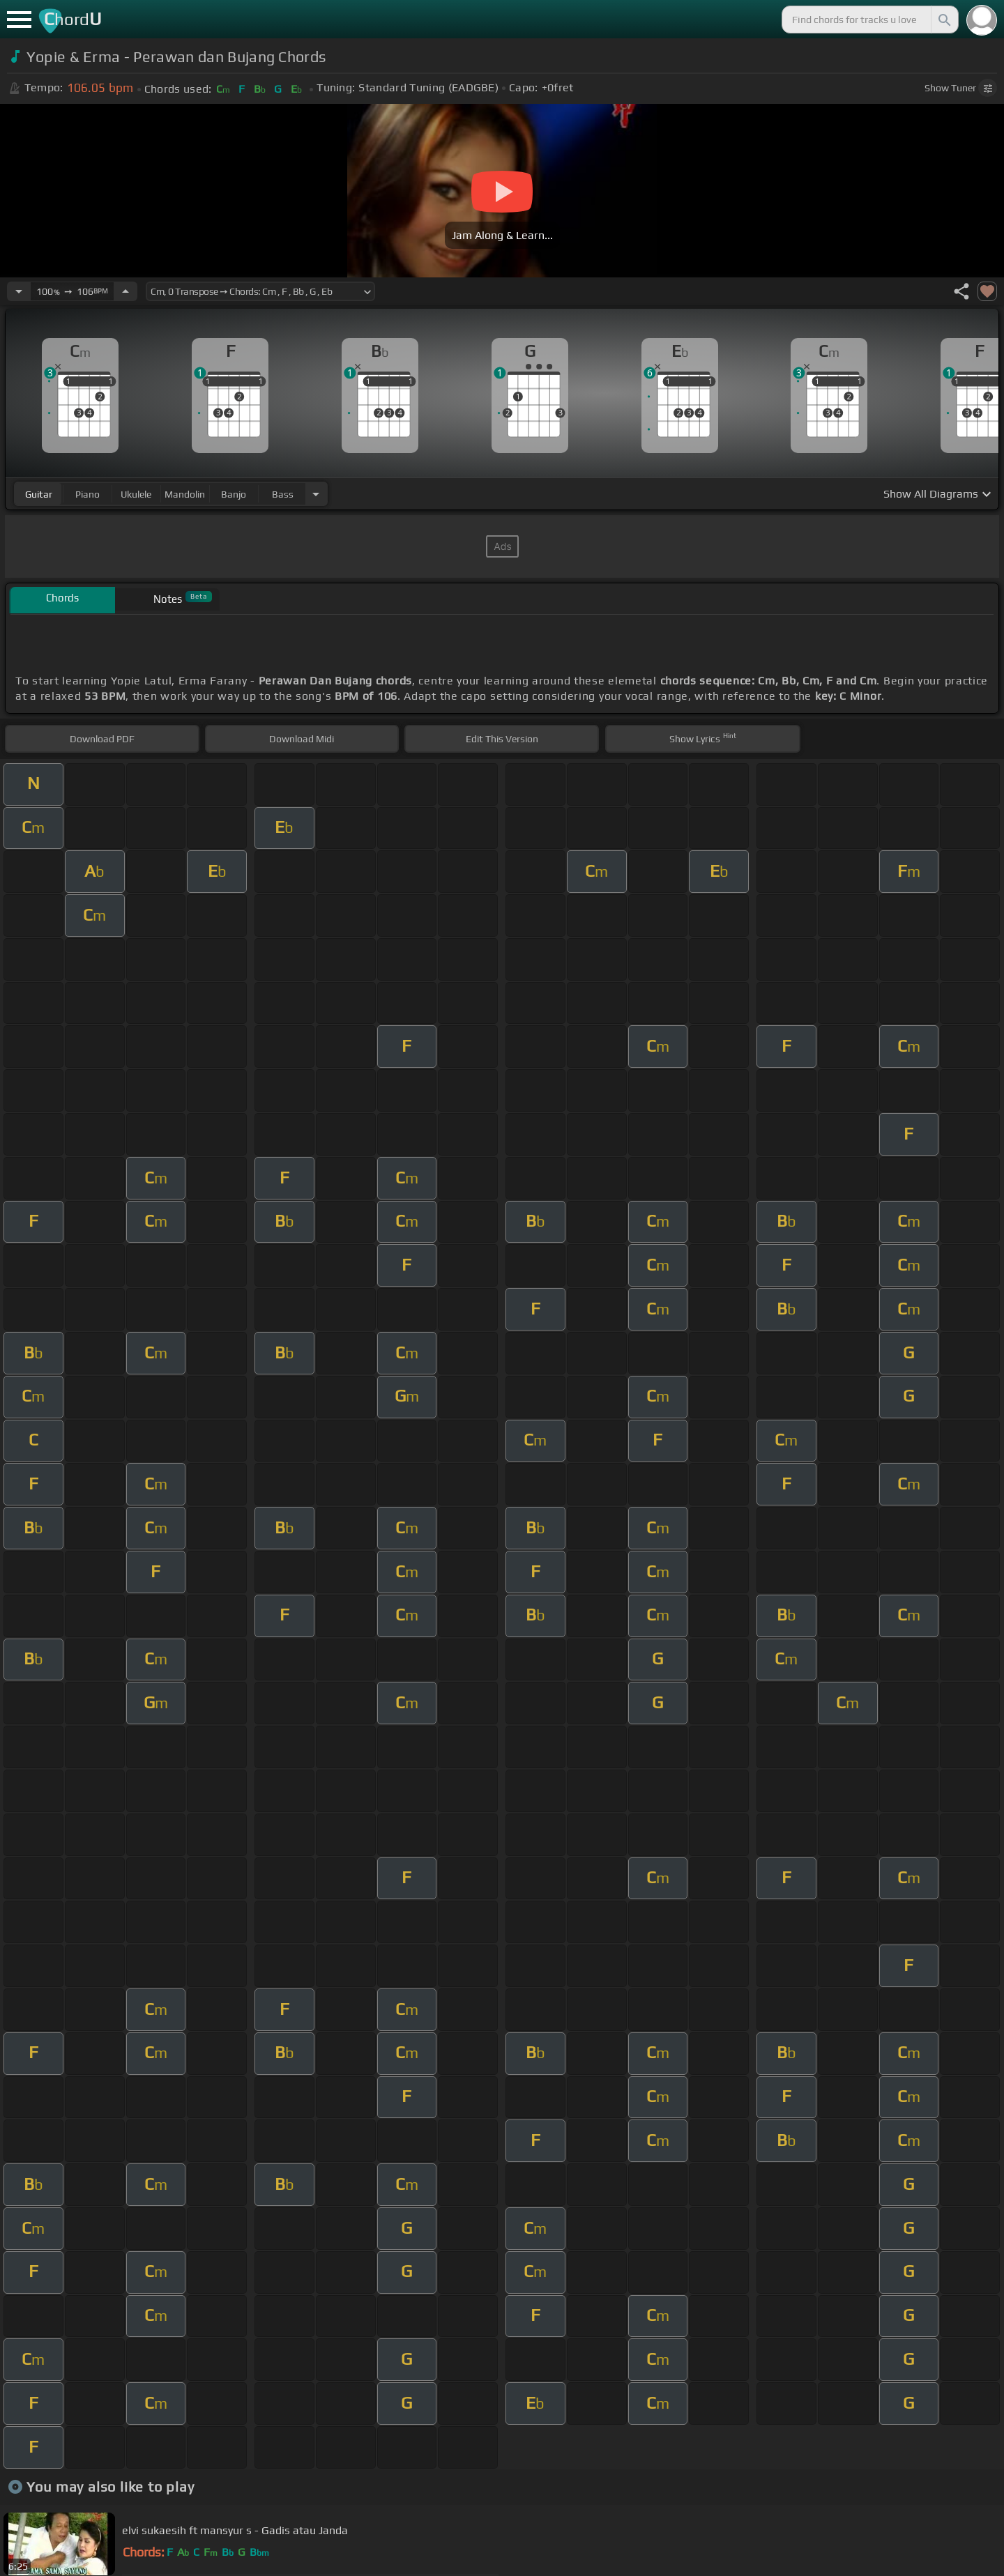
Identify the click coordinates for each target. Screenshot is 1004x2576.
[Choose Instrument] (315, 494)
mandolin (185, 494)
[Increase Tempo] (125, 291)
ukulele (136, 494)
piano (87, 494)
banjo (233, 494)
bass (283, 494)
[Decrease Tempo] (19, 291)
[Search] (943, 19)
